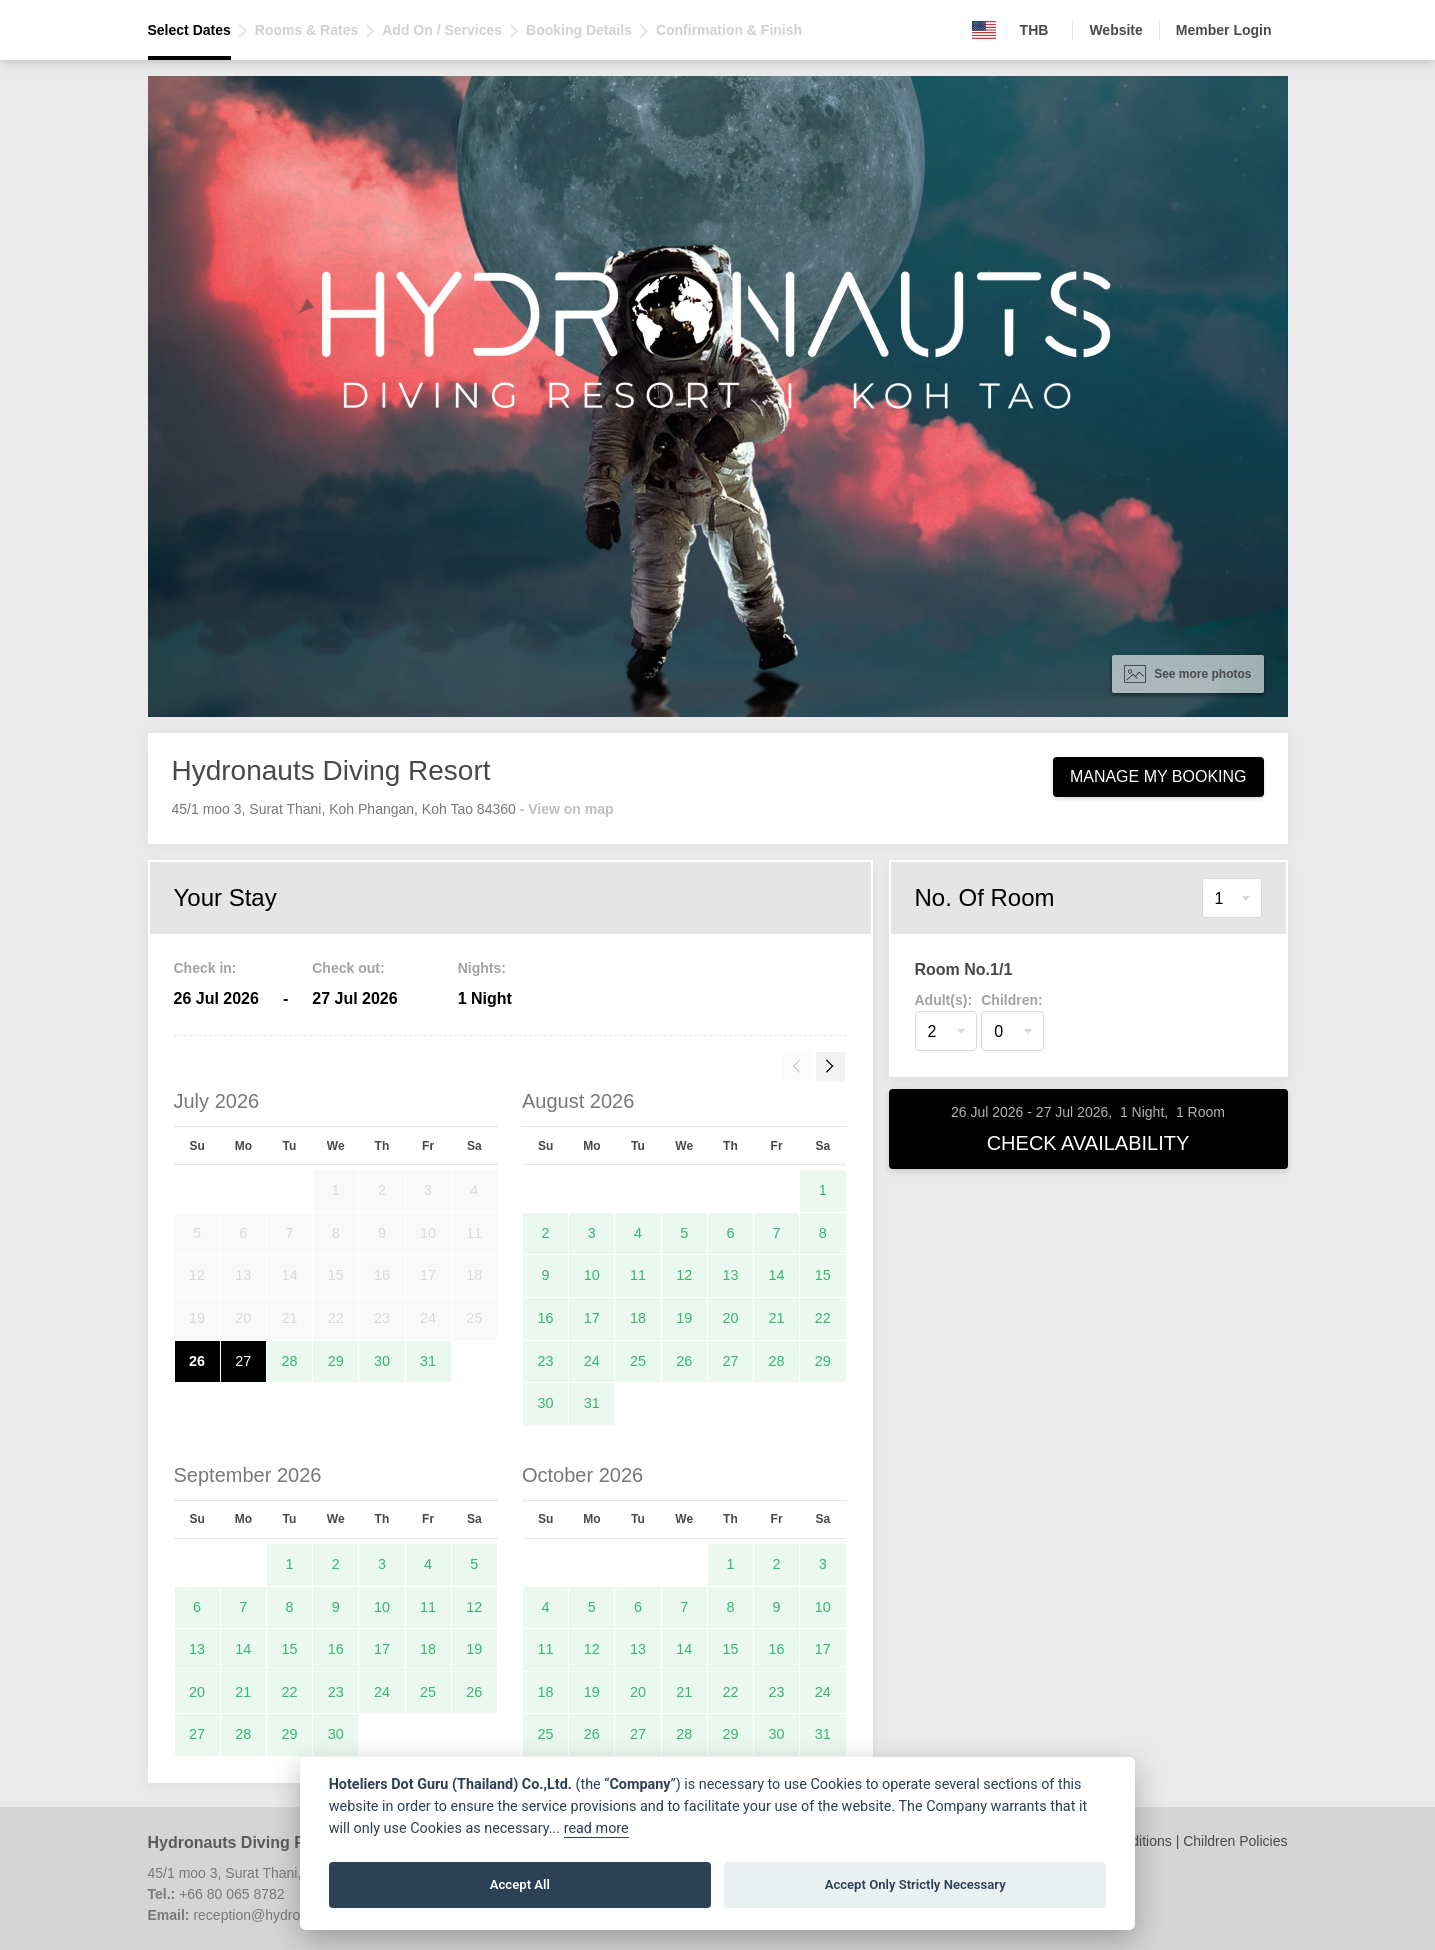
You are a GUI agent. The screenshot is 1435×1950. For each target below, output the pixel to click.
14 (777, 1275)
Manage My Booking (1158, 776)
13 (730, 1275)
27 (243, 1361)
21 (777, 1318)
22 (823, 1318)
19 (684, 1318)
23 (546, 1361)
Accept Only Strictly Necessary (915, 1884)
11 (638, 1275)
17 (592, 1318)
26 (197, 1361)
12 (684, 1275)
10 (592, 1275)
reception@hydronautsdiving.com (297, 1915)
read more (596, 1828)
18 (638, 1318)
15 (823, 1275)
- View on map (567, 809)
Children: (1011, 1000)
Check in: (205, 968)
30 (382, 1361)
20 (730, 1318)
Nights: (482, 968)
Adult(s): (944, 1000)
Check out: (348, 968)
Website (1115, 30)
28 (290, 1361)
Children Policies (1235, 1841)
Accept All (520, 1884)
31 (428, 1361)
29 (336, 1361)
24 (592, 1361)
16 (546, 1318)
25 (638, 1361)
